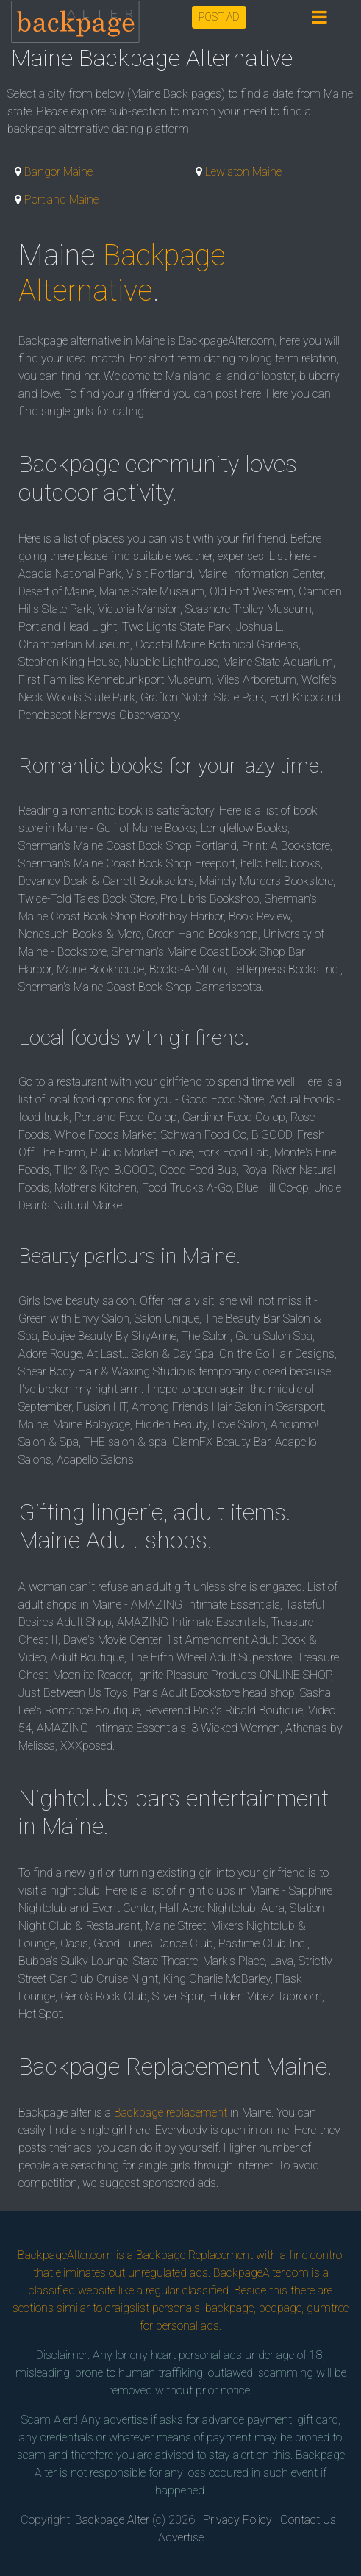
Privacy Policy (237, 2520)
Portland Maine (61, 200)
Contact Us (308, 2520)
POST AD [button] (219, 17)
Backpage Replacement (194, 2255)
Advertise (181, 2537)
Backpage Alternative (122, 273)
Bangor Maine (58, 172)
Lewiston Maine (243, 172)
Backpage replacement (170, 2112)
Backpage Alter (112, 2520)
